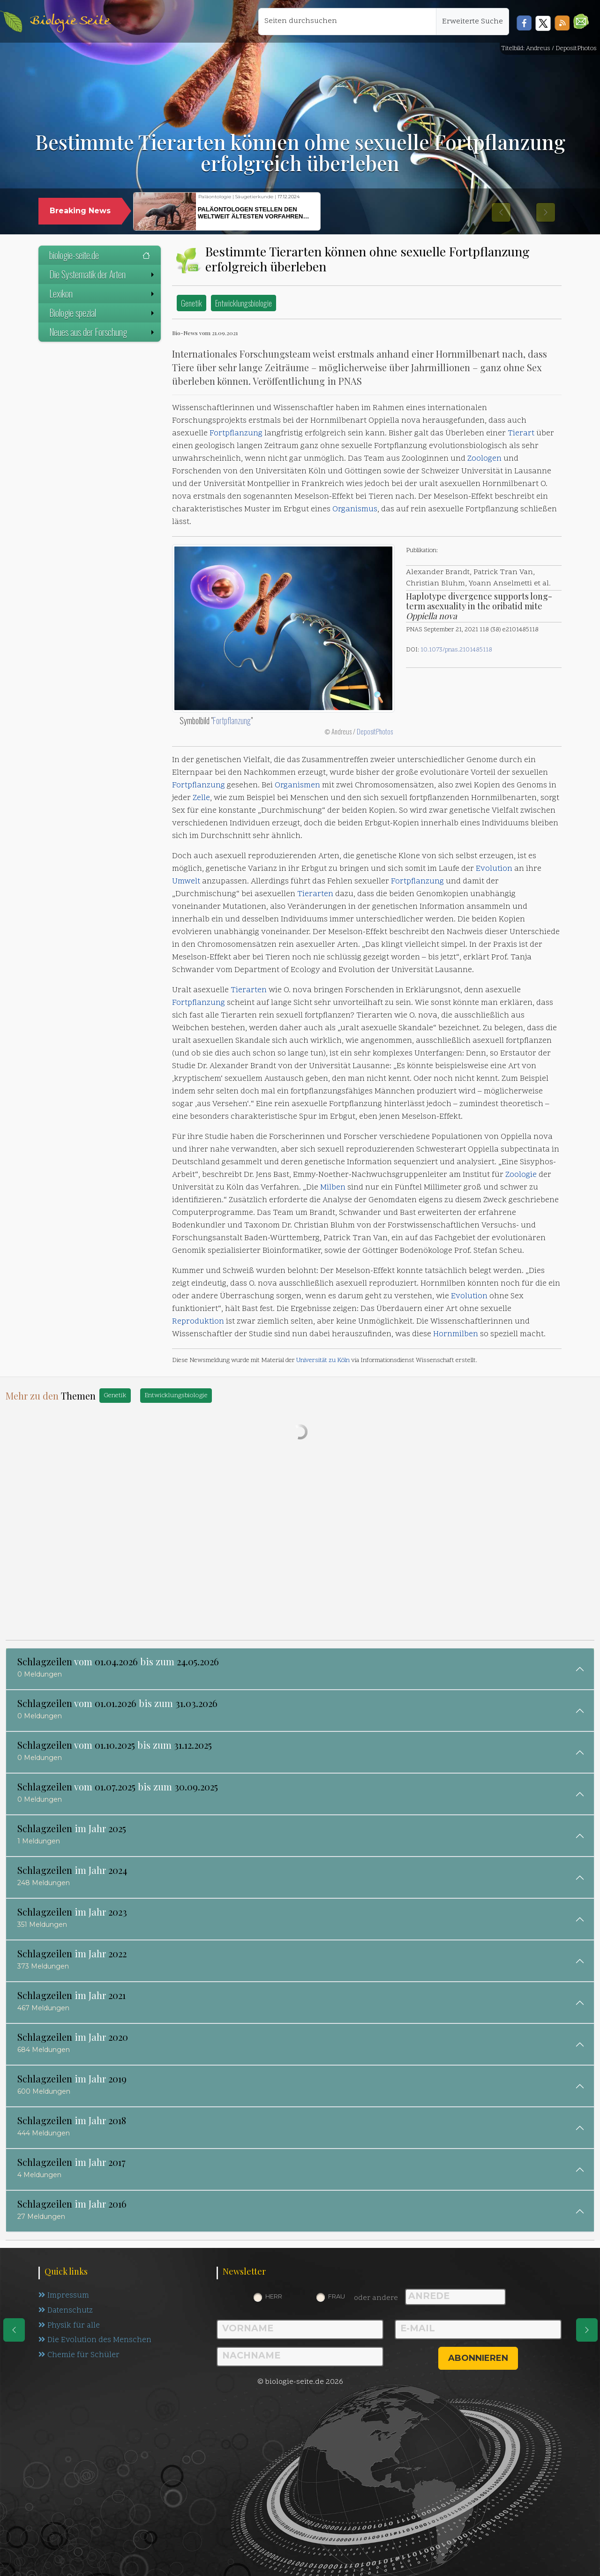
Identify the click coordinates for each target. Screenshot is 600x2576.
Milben (332, 1187)
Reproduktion (198, 1321)
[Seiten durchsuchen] (347, 21)
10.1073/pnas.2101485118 (456, 649)
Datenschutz (66, 2311)
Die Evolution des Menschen (95, 2342)
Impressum (64, 2296)
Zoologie (521, 1175)
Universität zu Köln (323, 1360)
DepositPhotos (375, 731)
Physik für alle (70, 2327)
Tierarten (315, 894)
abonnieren (478, 2358)
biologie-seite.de (99, 255)
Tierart (521, 433)
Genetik (191, 303)
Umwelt (186, 881)
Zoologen (484, 458)
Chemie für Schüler (79, 2358)
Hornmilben (455, 1334)
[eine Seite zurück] (14, 2330)
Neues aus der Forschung (102, 332)
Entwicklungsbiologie (243, 303)
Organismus (354, 509)
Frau (336, 2296)
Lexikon (102, 293)
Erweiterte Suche (472, 21)
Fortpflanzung (236, 433)
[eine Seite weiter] (587, 2330)
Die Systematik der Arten (102, 274)
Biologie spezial (102, 313)
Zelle (201, 798)
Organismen (297, 785)
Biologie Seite (70, 21)
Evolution (494, 869)
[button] (581, 21)
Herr (273, 2296)
